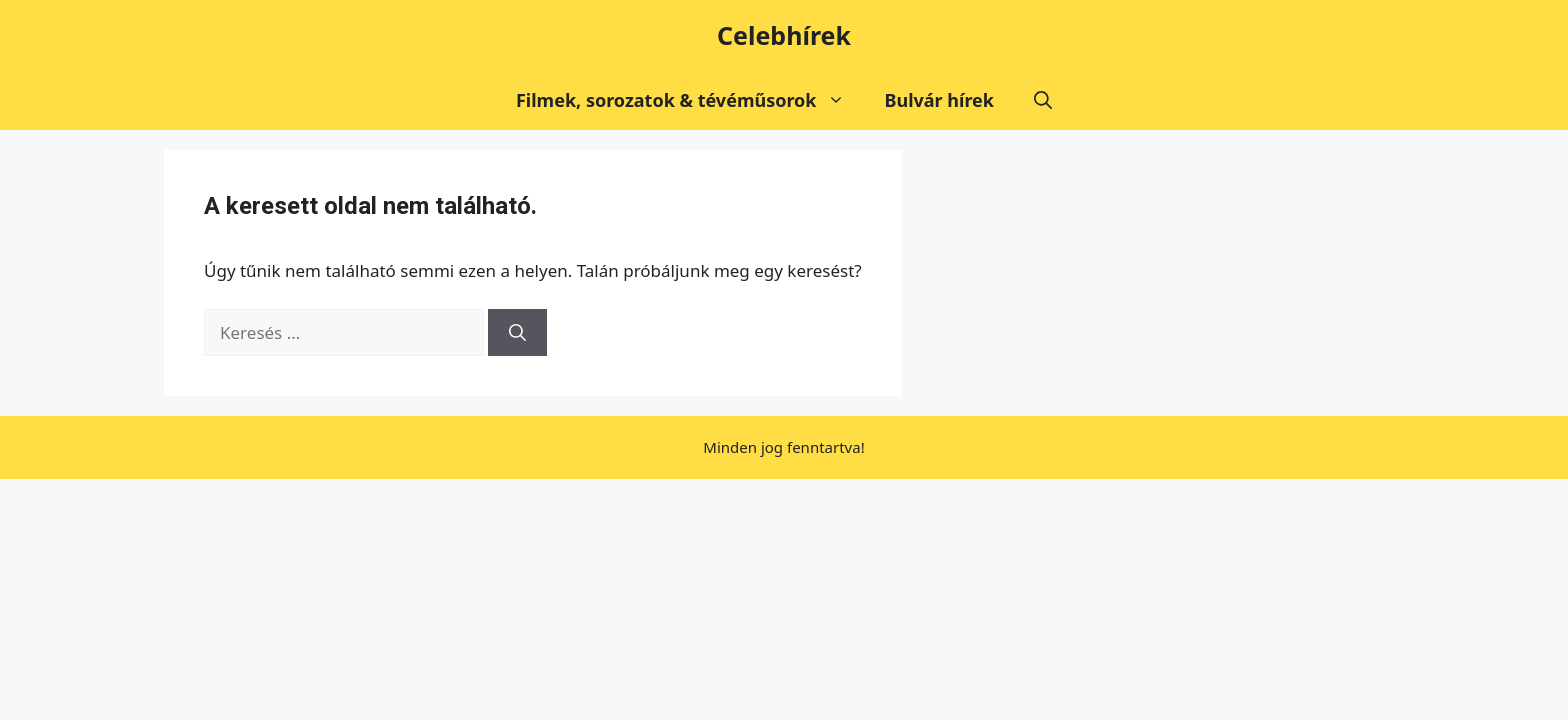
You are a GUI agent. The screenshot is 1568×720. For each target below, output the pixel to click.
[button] (1043, 100)
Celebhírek (784, 35)
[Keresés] (517, 333)
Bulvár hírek (940, 100)
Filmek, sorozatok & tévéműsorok (690, 100)
